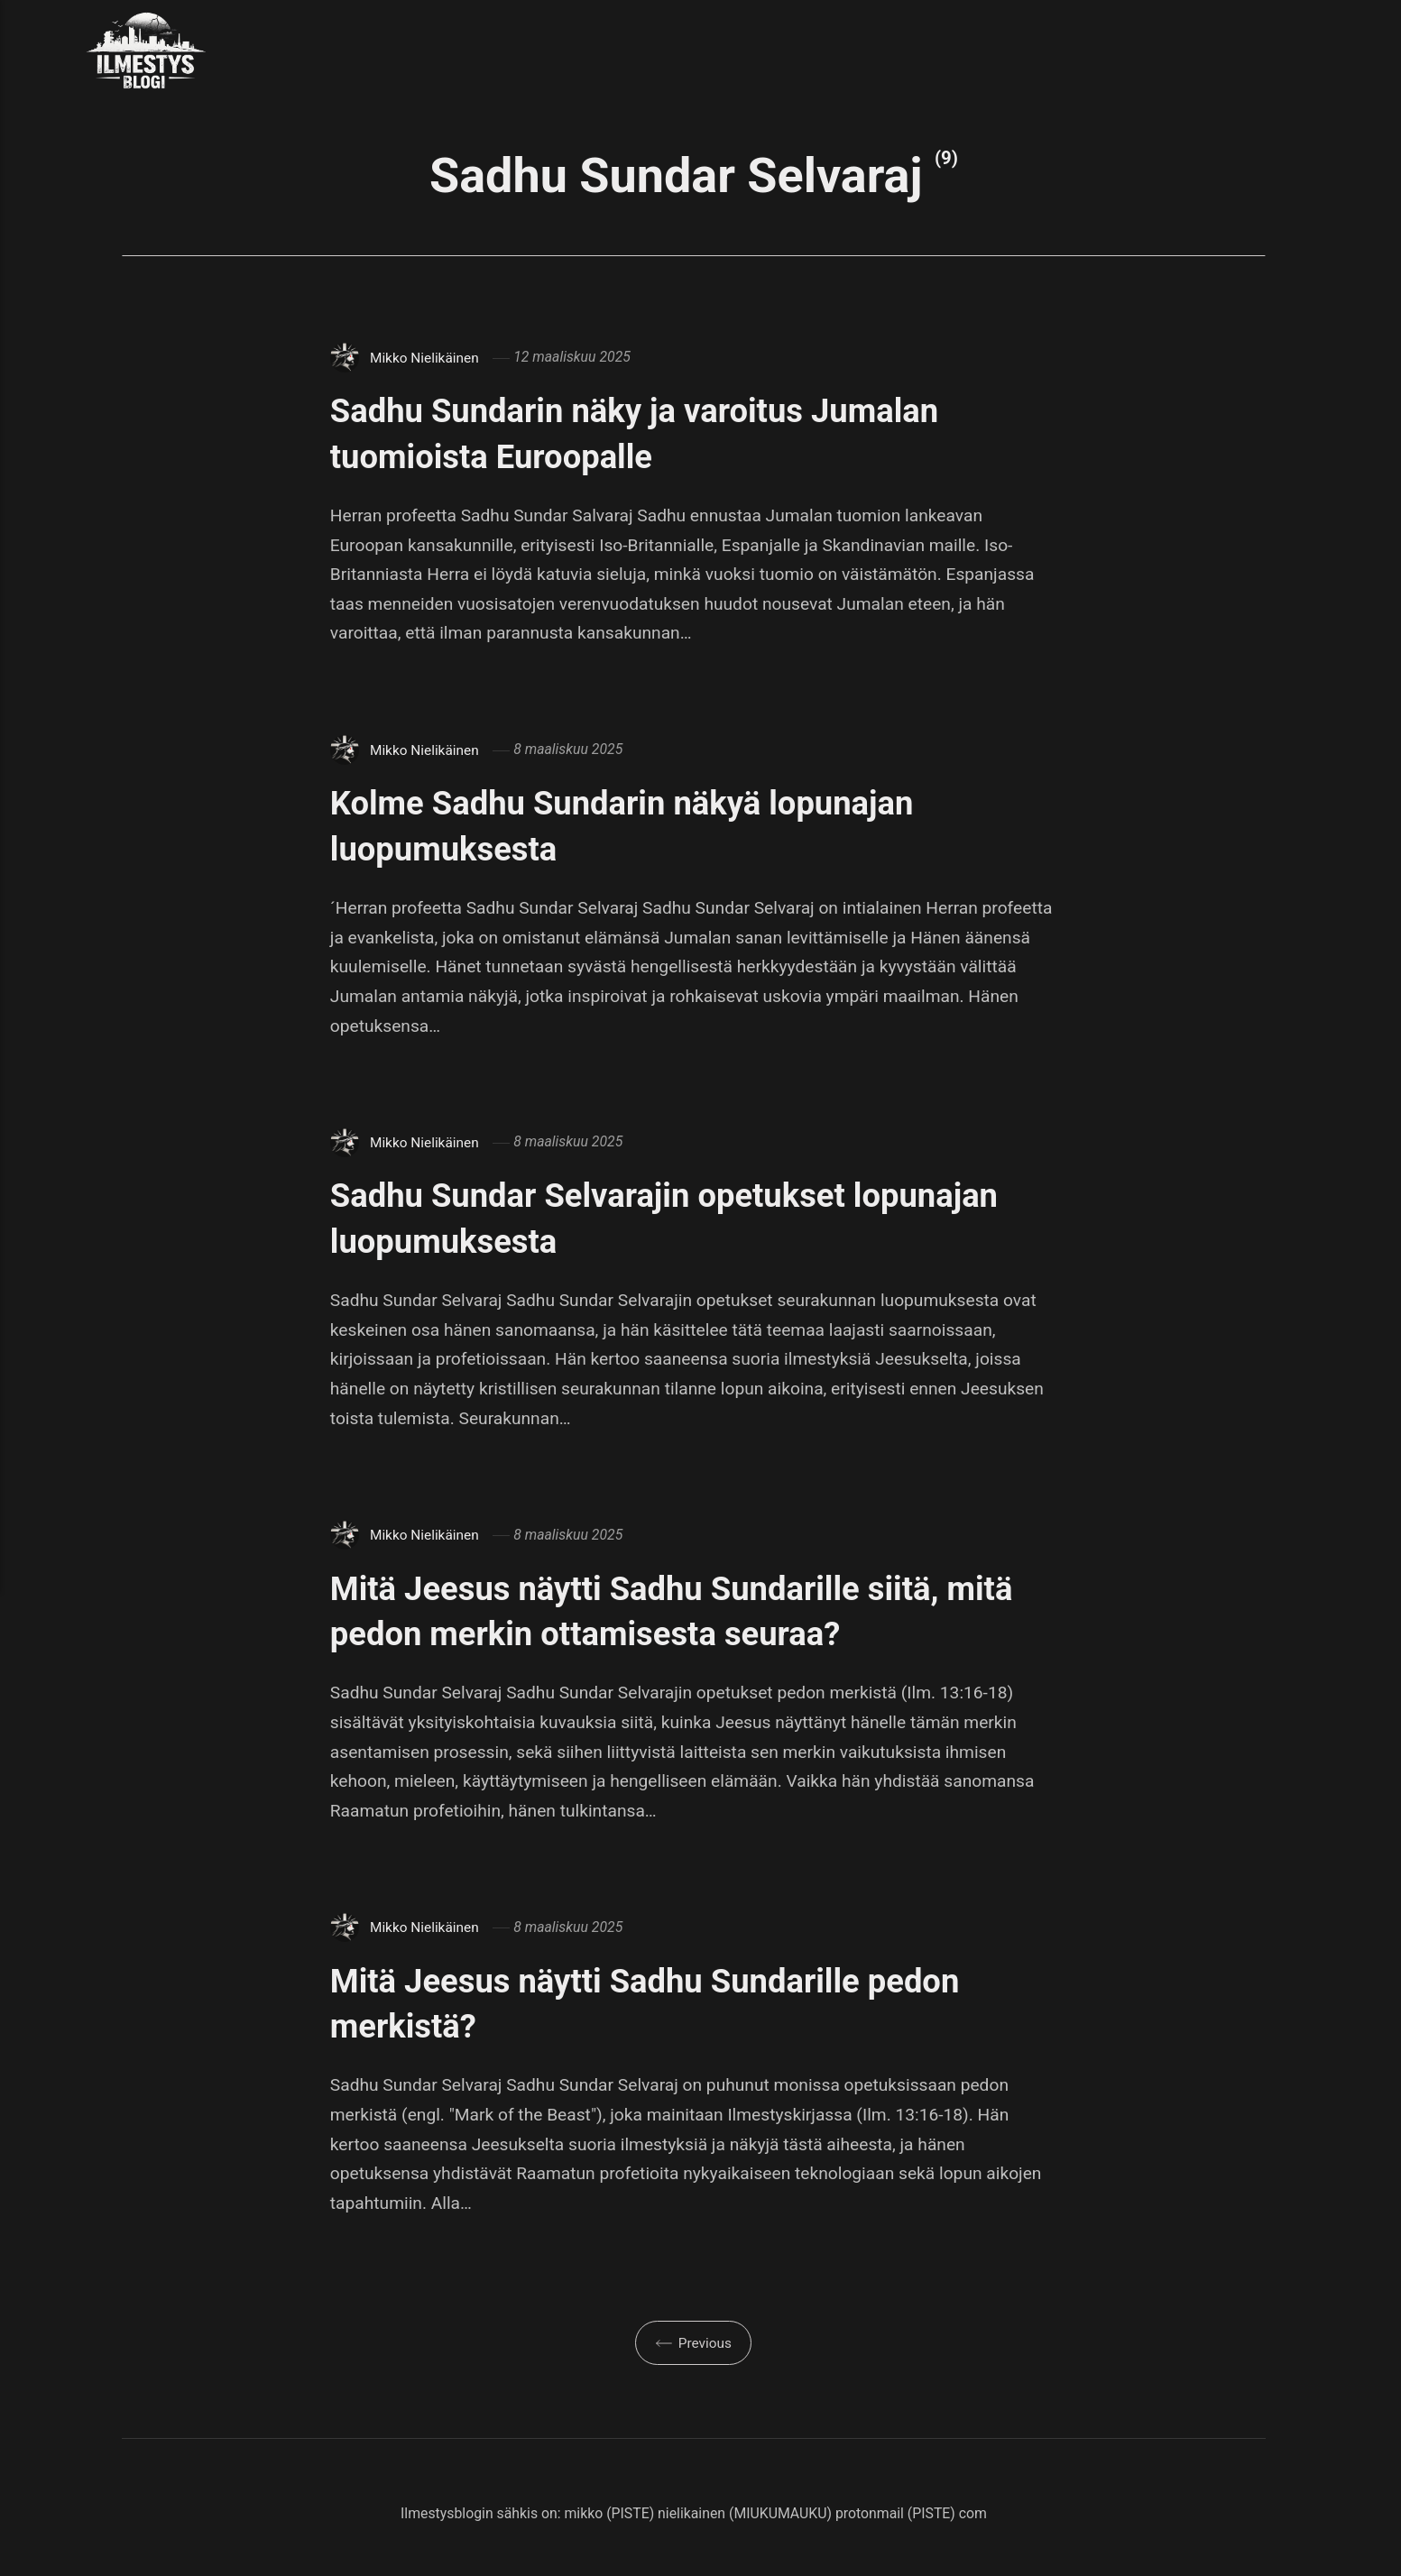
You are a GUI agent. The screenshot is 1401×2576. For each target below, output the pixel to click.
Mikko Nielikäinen (426, 356)
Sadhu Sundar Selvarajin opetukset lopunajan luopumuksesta (628, 1217)
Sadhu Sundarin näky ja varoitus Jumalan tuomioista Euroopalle (682, 432)
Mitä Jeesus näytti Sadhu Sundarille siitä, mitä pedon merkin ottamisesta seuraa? (682, 1610)
